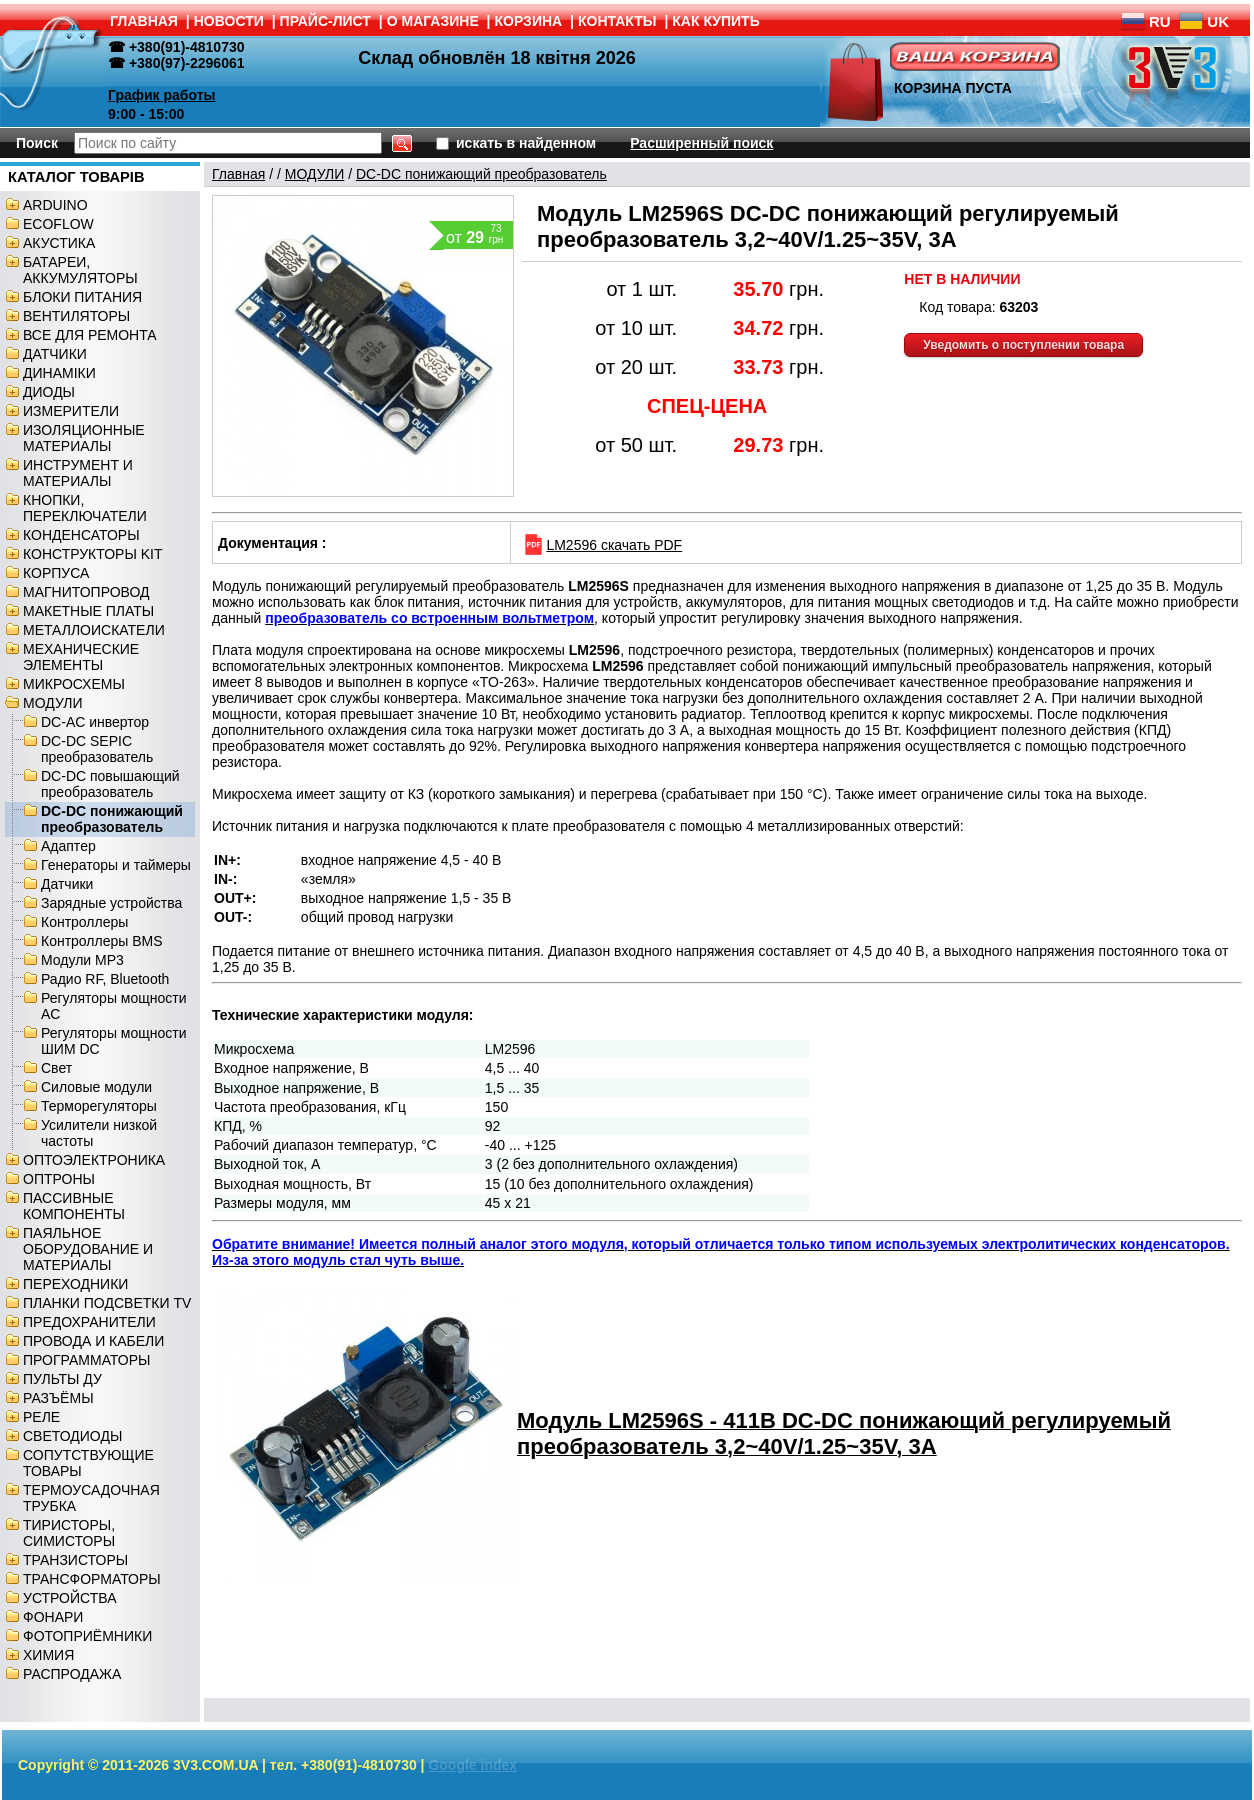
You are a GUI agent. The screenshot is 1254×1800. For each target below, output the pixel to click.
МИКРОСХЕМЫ (74, 684)
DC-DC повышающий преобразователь (110, 784)
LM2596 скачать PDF (601, 545)
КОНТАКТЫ (617, 21)
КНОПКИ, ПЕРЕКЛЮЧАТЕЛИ (85, 508)
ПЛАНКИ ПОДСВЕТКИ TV (107, 1303)
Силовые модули (96, 1087)
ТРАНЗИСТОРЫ (75, 1560)
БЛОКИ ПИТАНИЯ (82, 297)
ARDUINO (55, 205)
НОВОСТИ (229, 21)
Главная (238, 174)
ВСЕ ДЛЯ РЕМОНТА (90, 335)
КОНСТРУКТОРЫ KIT (93, 554)
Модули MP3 (82, 960)
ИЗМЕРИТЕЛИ (71, 411)
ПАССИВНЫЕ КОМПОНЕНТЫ (74, 1206)
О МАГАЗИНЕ (433, 21)
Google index (472, 1765)
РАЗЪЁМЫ (58, 1398)
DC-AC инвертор (95, 722)
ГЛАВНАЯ (144, 21)
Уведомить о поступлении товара (1023, 345)
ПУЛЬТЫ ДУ (62, 1379)
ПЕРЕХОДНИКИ (75, 1284)
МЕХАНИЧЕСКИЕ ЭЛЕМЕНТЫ (81, 657)
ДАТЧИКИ (55, 354)
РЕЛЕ (41, 1417)
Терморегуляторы (99, 1106)
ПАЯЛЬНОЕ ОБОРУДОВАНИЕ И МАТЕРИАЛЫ (88, 1249)
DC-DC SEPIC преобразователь (97, 749)
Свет (56, 1068)
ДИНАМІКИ (59, 373)
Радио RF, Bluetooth (105, 979)
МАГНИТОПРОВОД (86, 592)
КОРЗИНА (529, 21)
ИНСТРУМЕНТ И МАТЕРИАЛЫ (78, 473)
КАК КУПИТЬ (715, 21)
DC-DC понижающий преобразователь (112, 819)
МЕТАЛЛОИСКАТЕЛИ (94, 630)
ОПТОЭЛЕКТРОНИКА (94, 1160)
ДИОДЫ (49, 392)
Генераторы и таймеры (116, 865)
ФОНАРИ (53, 1617)
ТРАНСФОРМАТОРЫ (92, 1579)
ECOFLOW (58, 224)
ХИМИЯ (48, 1655)
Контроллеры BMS (102, 941)
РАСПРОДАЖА (72, 1674)
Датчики (67, 884)
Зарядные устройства (111, 903)
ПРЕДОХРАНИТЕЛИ (89, 1322)
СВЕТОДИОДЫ (72, 1436)
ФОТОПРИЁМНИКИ (87, 1636)
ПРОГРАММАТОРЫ (86, 1360)
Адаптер (68, 846)
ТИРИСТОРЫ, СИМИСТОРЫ (69, 1533)
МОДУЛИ (53, 703)
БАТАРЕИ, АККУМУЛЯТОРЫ (80, 270)
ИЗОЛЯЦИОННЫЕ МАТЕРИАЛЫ (84, 438)
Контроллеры (84, 922)
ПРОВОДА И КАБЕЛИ (93, 1341)
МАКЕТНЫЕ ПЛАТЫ (88, 611)
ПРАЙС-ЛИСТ (325, 21)
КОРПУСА (56, 573)
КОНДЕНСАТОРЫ (81, 535)
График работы (162, 95)
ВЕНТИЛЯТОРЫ (76, 316)
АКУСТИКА (59, 243)
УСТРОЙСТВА (69, 1598)
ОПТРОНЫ (59, 1179)
